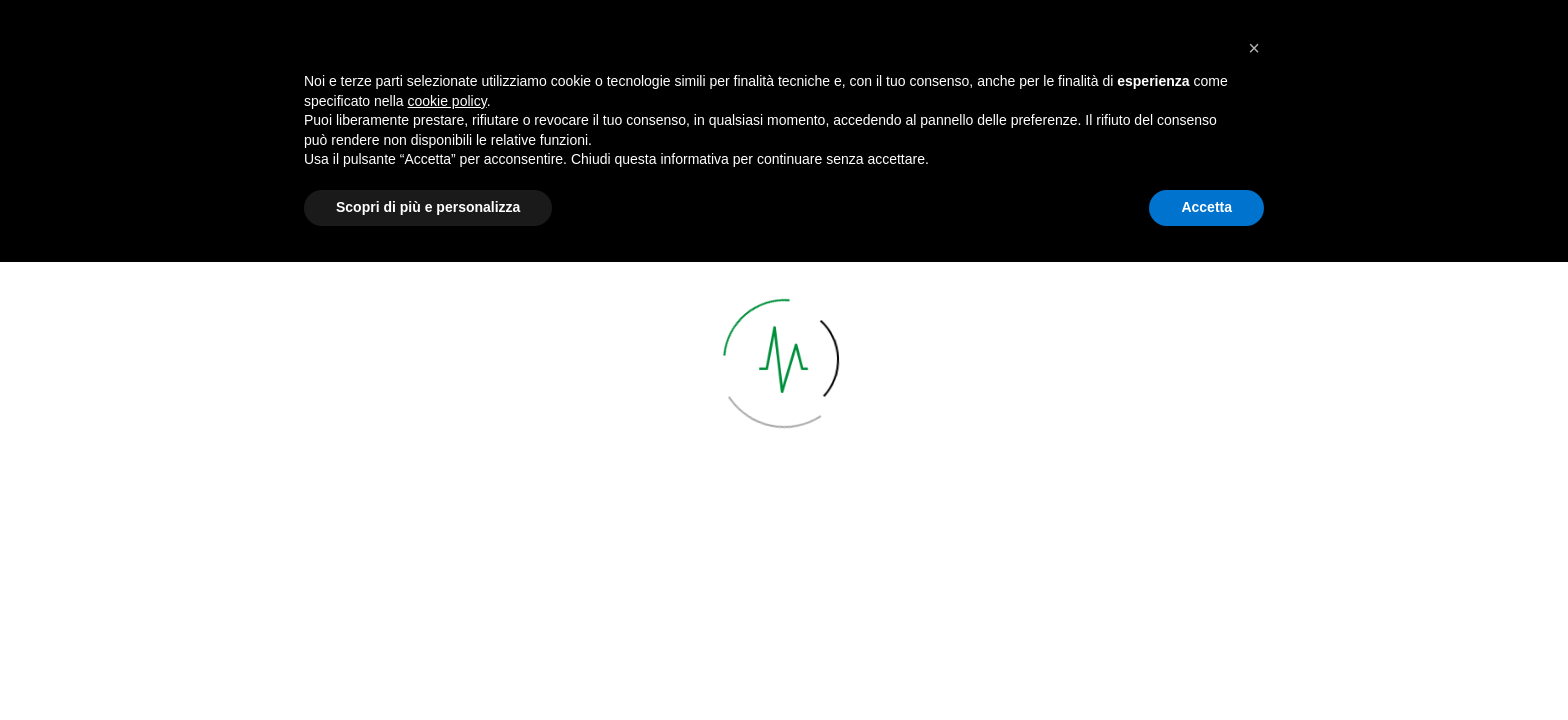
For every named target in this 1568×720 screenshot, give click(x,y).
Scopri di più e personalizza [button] (428, 665)
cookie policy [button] (447, 559)
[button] (1254, 506)
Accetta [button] (1206, 665)
